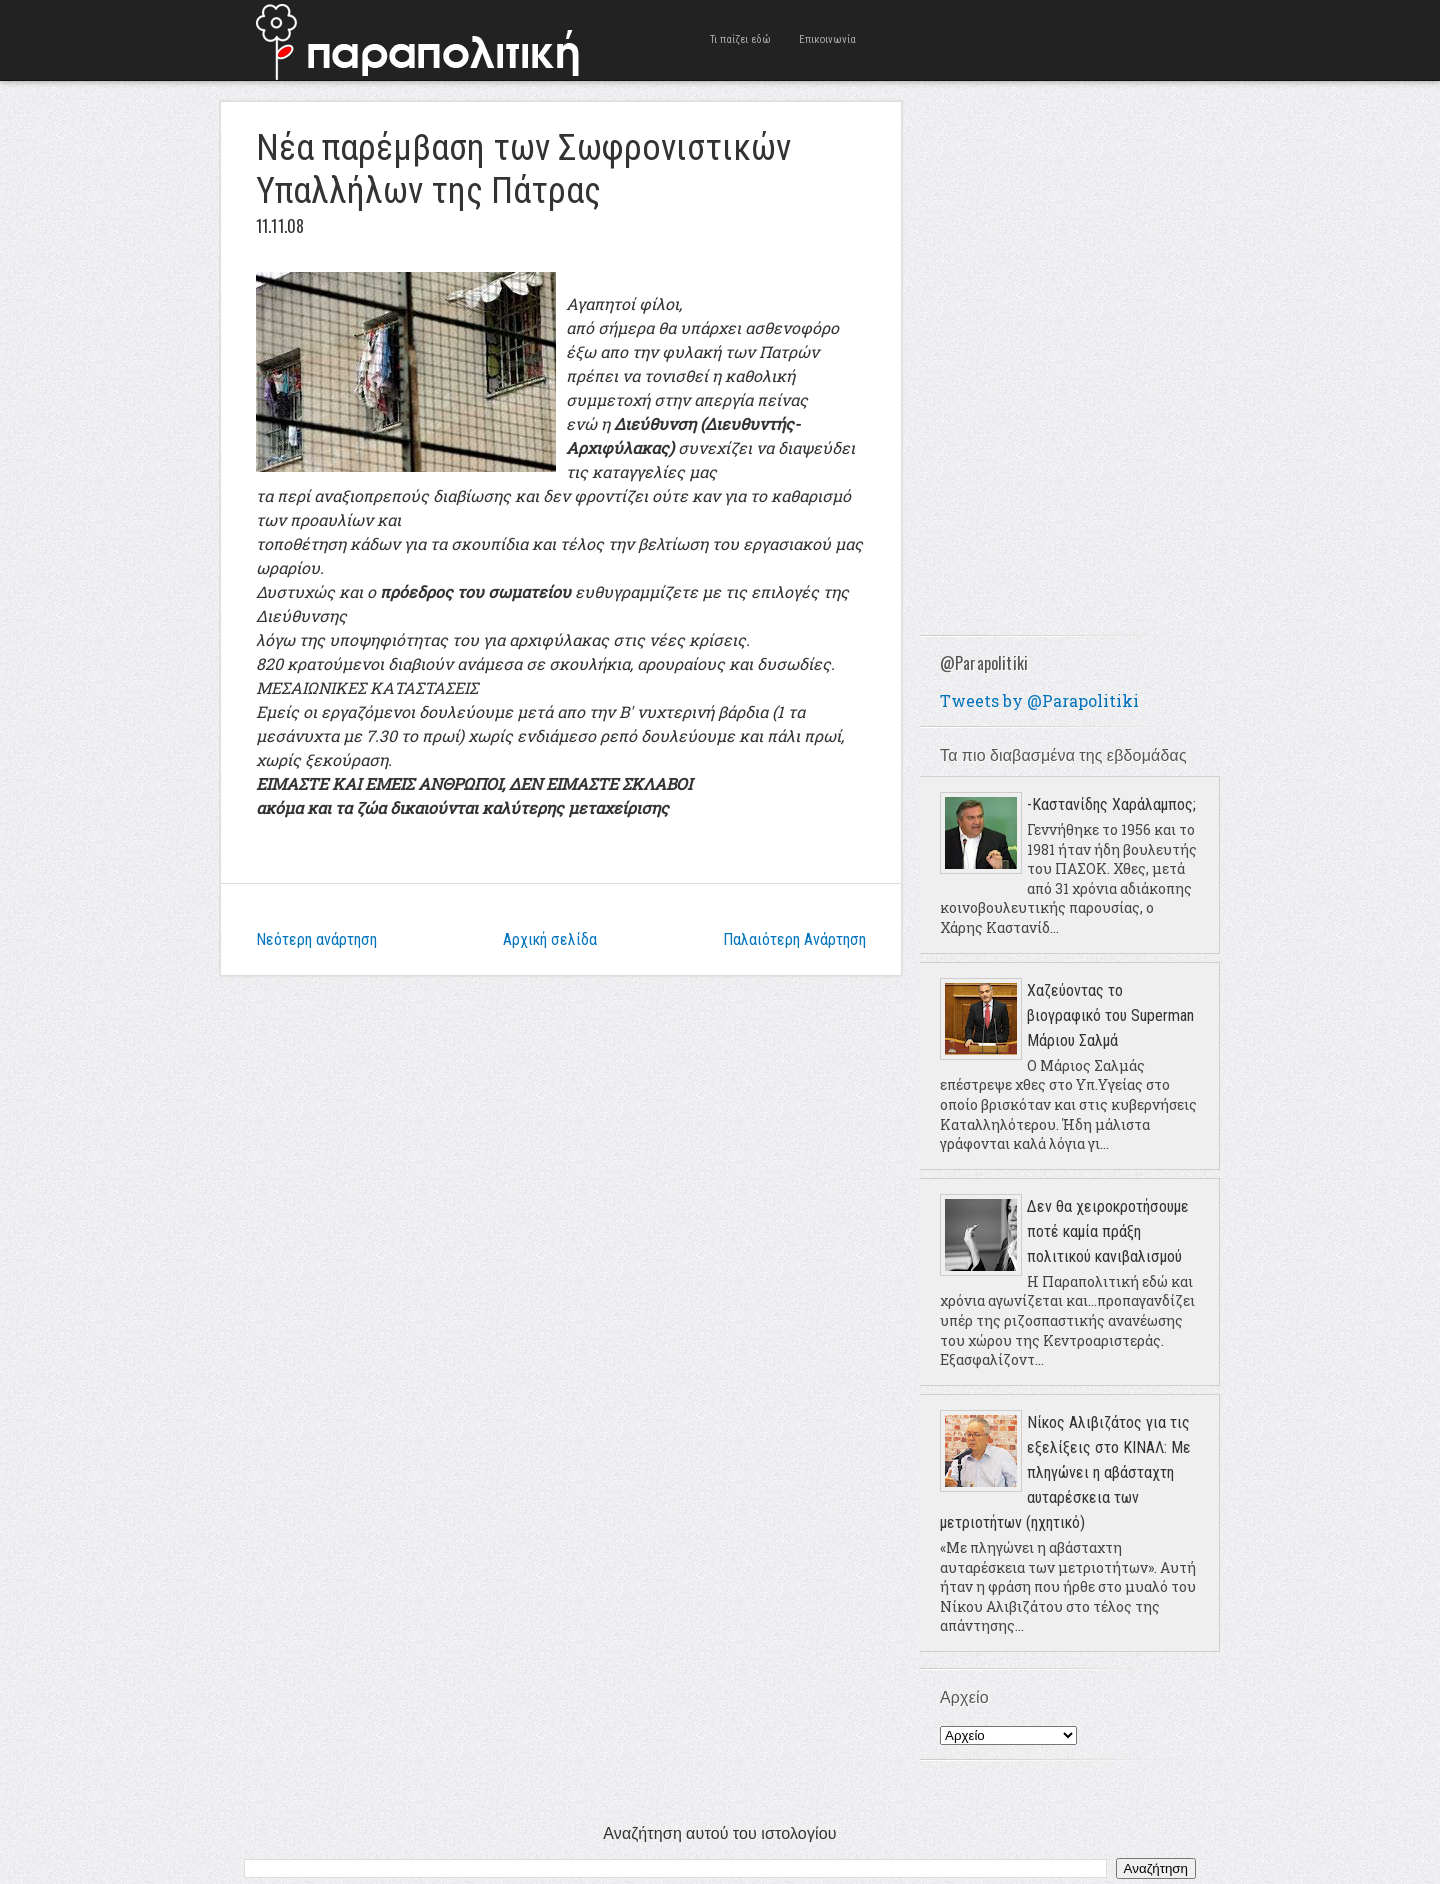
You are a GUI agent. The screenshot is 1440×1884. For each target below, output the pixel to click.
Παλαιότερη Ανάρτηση (794, 939)
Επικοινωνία (827, 39)
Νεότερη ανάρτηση (316, 939)
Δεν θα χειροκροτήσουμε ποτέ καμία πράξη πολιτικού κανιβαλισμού (1108, 1231)
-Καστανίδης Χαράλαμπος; (1111, 804)
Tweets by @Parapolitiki (1039, 700)
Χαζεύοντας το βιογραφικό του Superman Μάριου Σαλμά (1110, 1015)
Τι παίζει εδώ (740, 39)
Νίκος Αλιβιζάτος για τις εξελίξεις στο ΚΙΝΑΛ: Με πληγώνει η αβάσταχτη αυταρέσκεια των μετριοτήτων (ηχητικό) (1065, 1472)
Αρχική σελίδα (550, 939)
